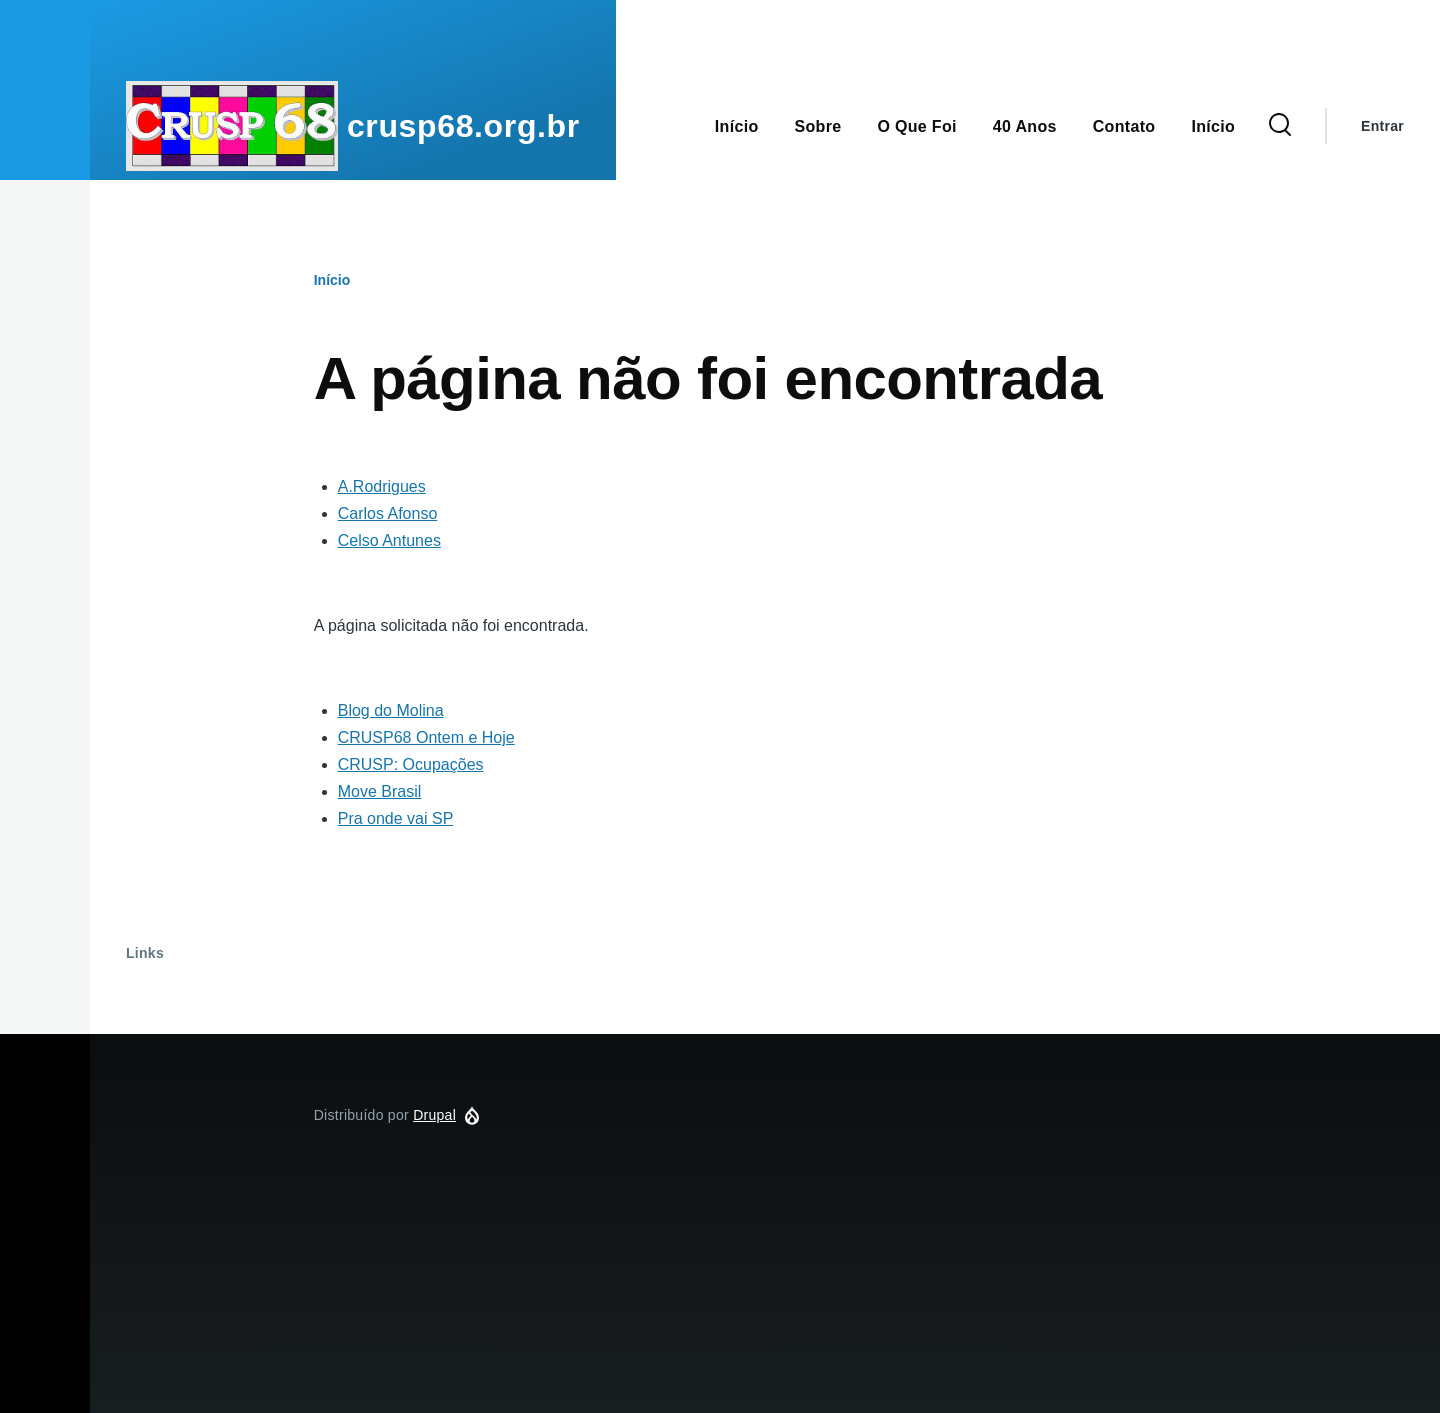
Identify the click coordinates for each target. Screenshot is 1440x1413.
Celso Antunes (389, 540)
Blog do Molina (391, 710)
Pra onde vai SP (396, 818)
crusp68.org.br (463, 126)
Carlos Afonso (388, 513)
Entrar (1382, 126)
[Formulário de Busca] (1280, 126)
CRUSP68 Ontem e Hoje (426, 737)
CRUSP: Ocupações (411, 764)
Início (332, 280)
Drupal (434, 1115)
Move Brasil (380, 791)
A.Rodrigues (382, 486)
